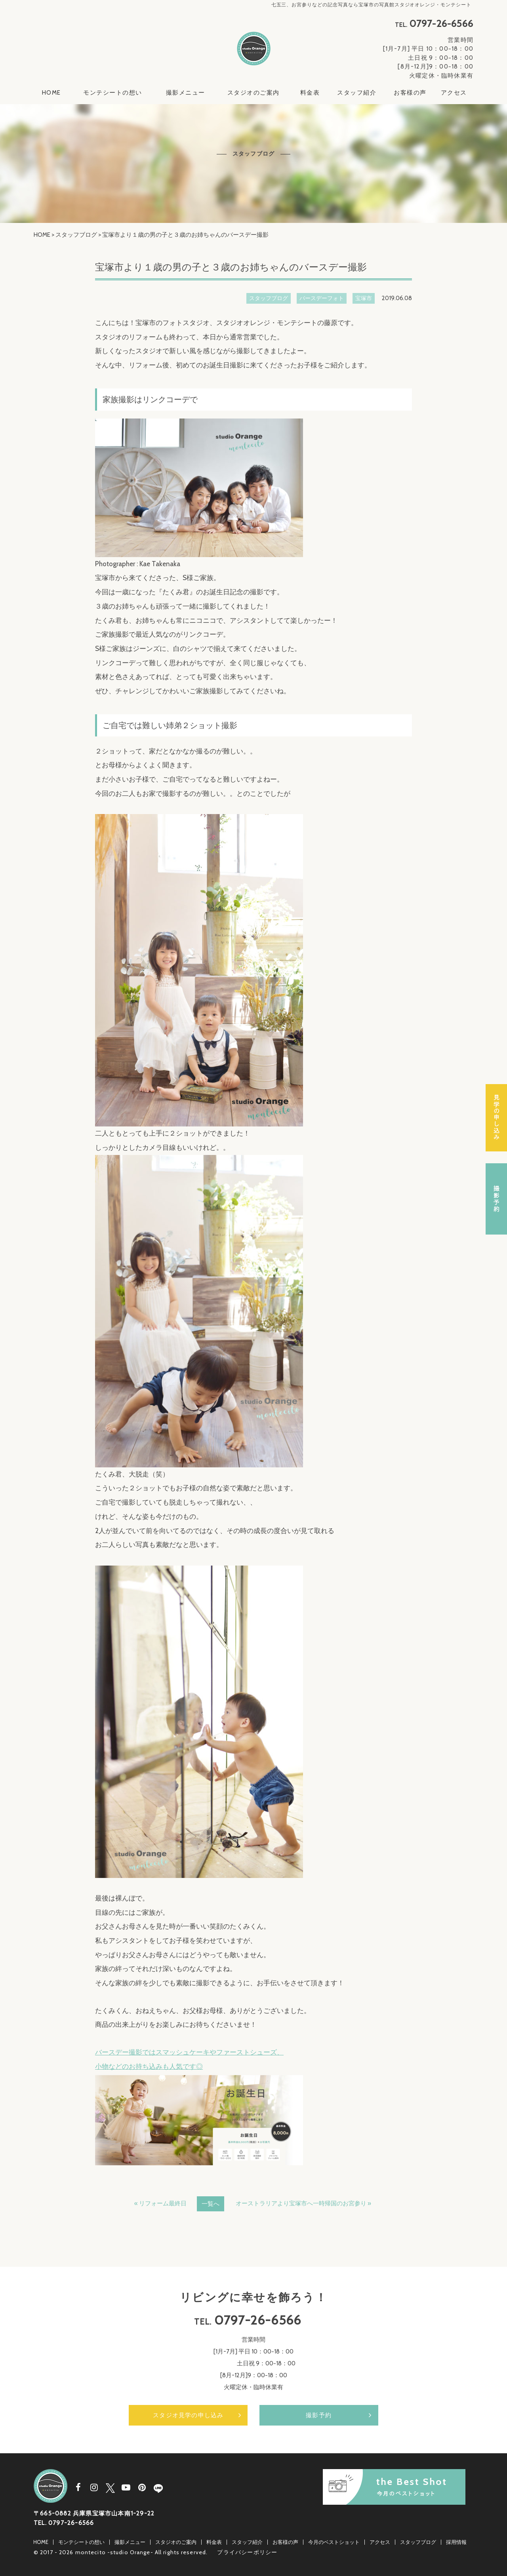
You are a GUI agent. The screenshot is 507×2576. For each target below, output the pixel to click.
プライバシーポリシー (247, 2552)
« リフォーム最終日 (160, 2203)
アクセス (454, 92)
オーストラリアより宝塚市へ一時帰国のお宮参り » (303, 2203)
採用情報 (456, 2542)
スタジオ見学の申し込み (188, 2415)
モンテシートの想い (112, 92)
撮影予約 (319, 2415)
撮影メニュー (185, 92)
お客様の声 (410, 92)
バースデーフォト (321, 298)
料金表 (310, 92)
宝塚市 (363, 298)
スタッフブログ (76, 234)
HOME (51, 92)
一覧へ (210, 2203)
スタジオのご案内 (253, 92)
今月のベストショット (334, 2542)
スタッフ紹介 (356, 92)
